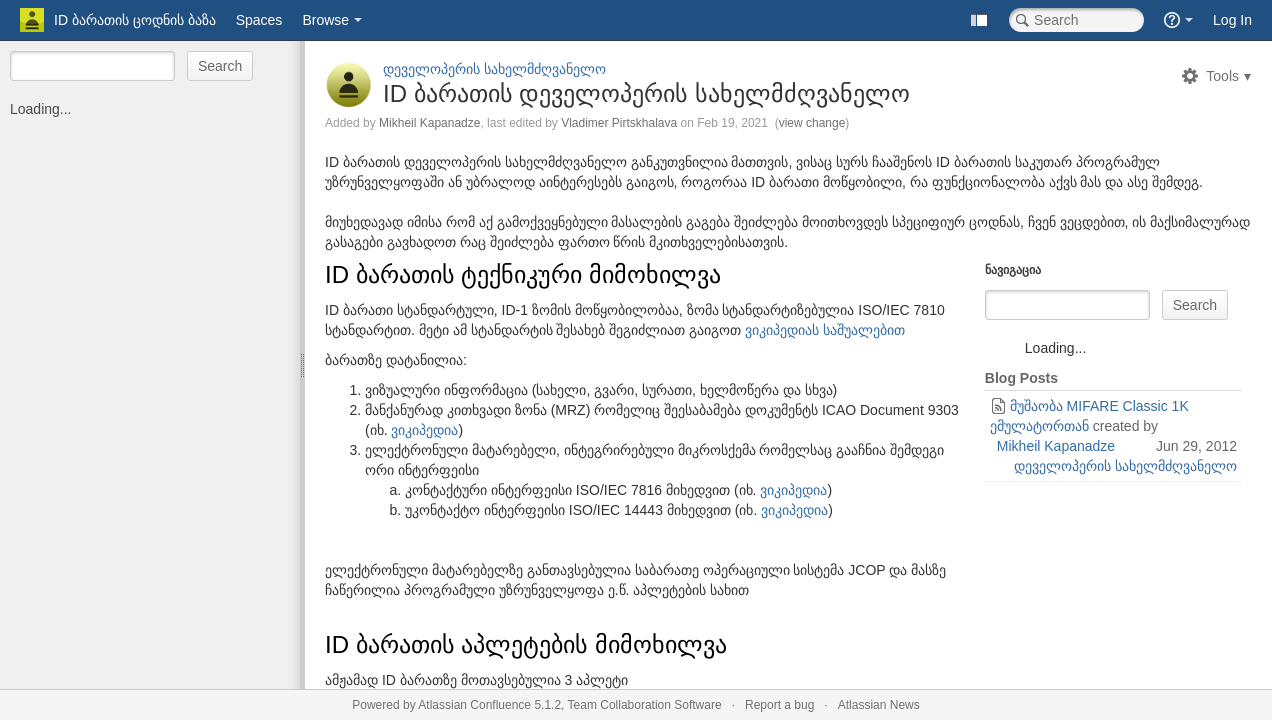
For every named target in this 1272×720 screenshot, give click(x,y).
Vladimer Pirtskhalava (619, 123)
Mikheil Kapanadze (429, 123)
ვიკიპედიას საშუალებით (825, 330)
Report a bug (779, 705)
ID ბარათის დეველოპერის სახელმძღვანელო (646, 93)
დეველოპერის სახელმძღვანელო (494, 69)
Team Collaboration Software (645, 705)
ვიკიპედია (424, 430)
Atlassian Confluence (474, 705)
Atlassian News (879, 705)
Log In (1232, 20)
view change (812, 123)
